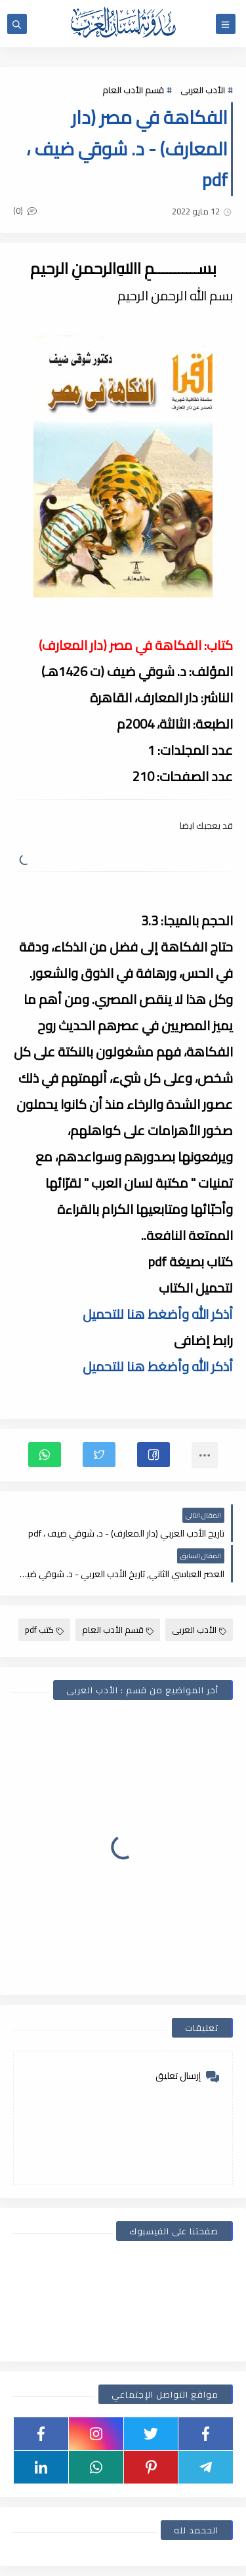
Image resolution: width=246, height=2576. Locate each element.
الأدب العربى (202, 90)
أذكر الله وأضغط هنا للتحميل (158, 1314)
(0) (25, 210)
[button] (153, 1454)
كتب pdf (44, 1630)
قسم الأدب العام (133, 90)
